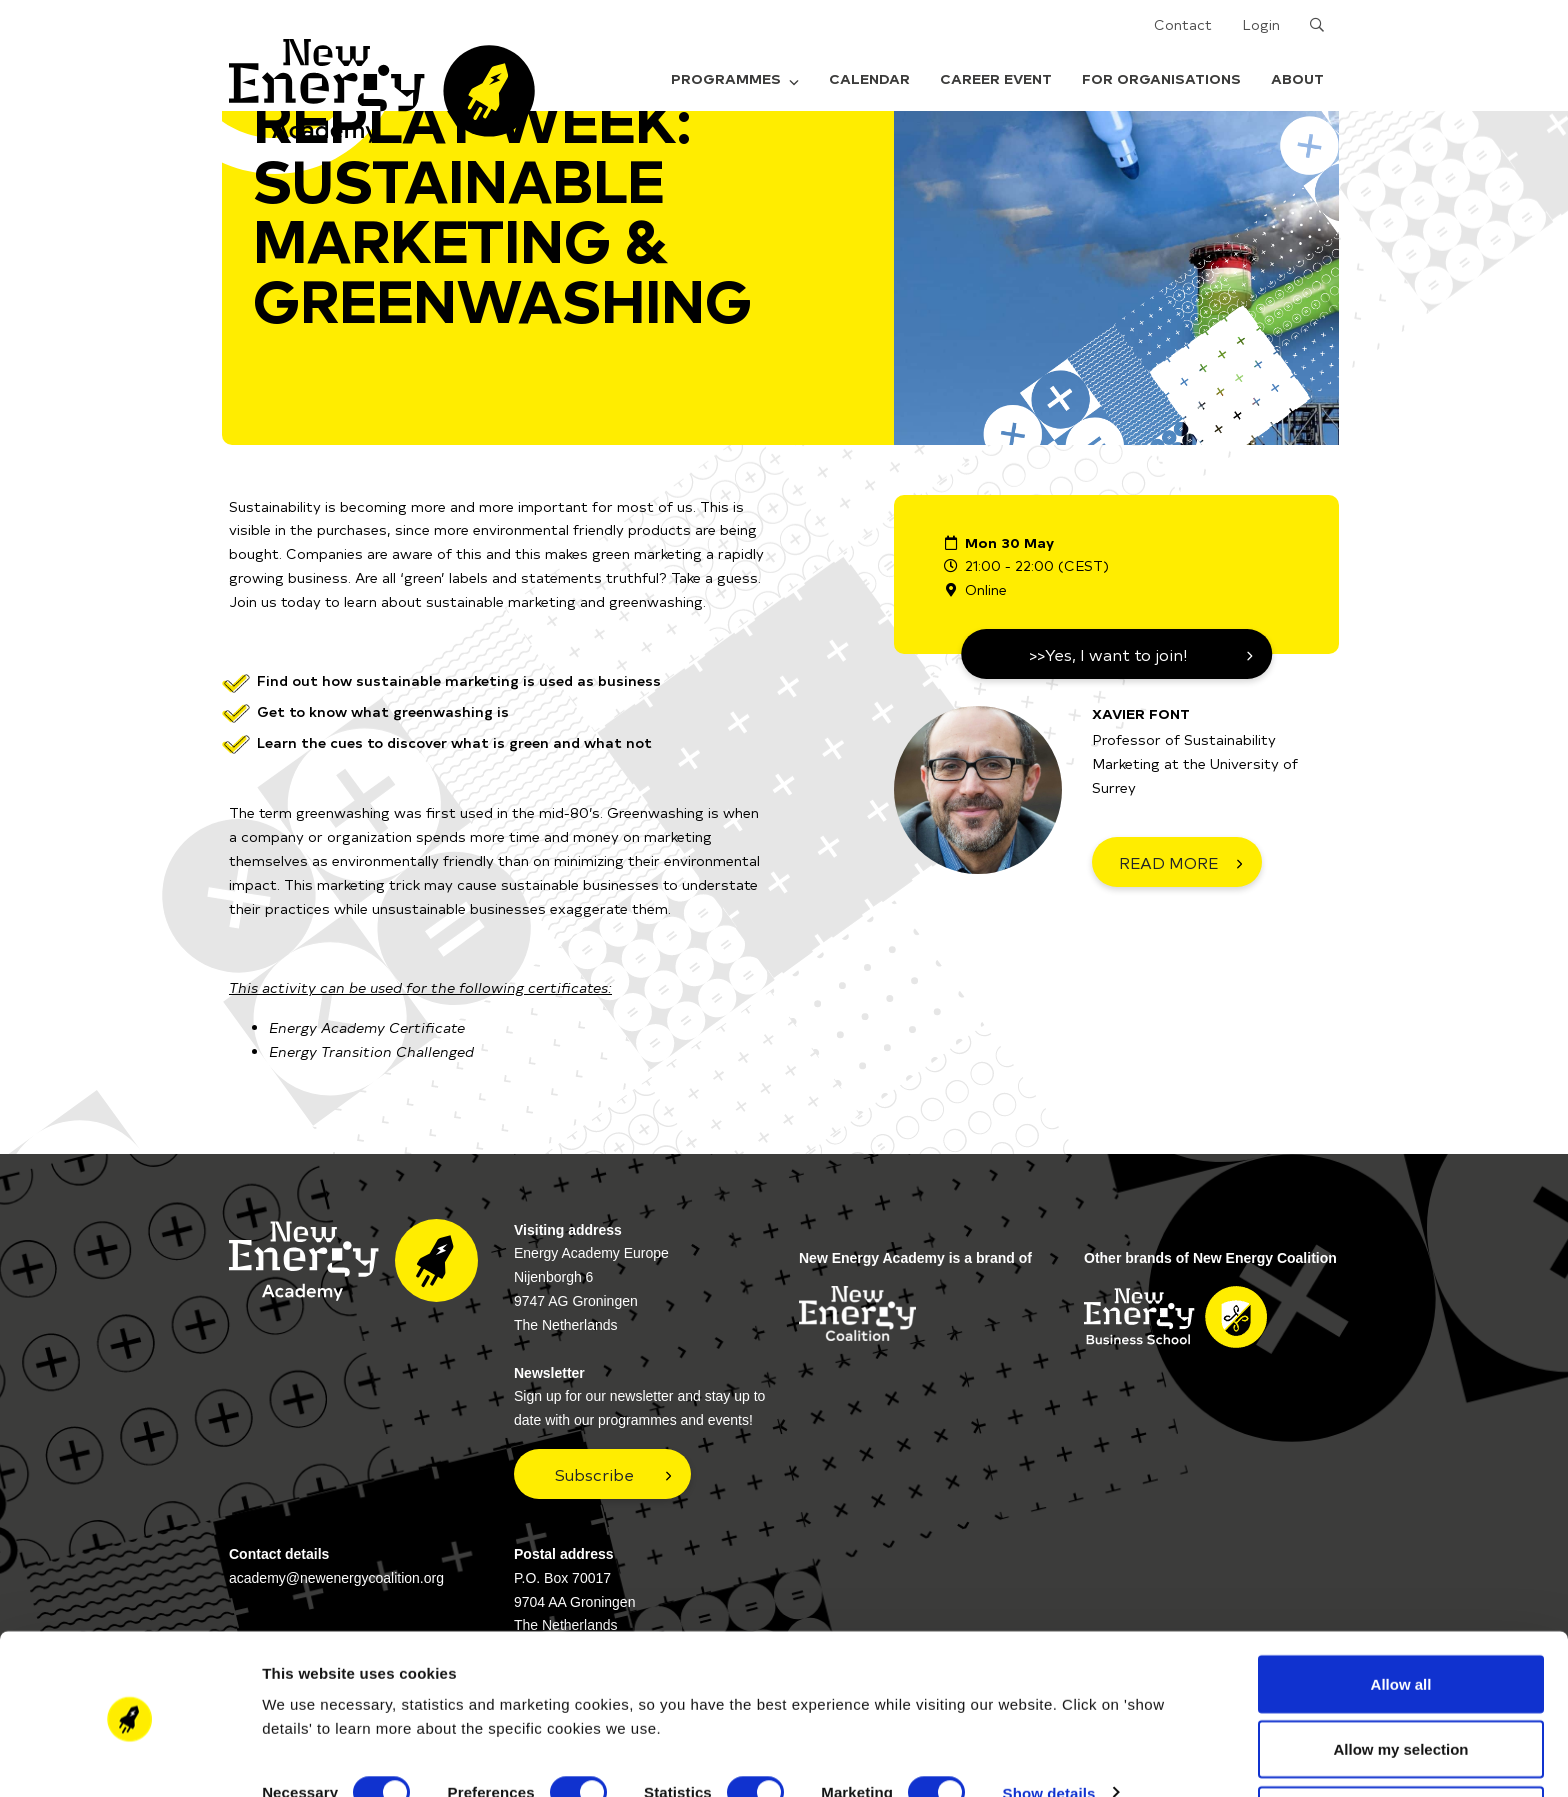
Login (1261, 24)
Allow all (1401, 1612)
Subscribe (594, 1474)
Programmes (735, 78)
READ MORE (1168, 862)
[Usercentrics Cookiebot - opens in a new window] (129, 1758)
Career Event (996, 78)
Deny (1401, 1743)
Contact (1183, 24)
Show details (1049, 1721)
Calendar (869, 78)
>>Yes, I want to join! (1108, 654)
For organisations (1161, 78)
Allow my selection (1400, 1678)
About (1297, 78)
